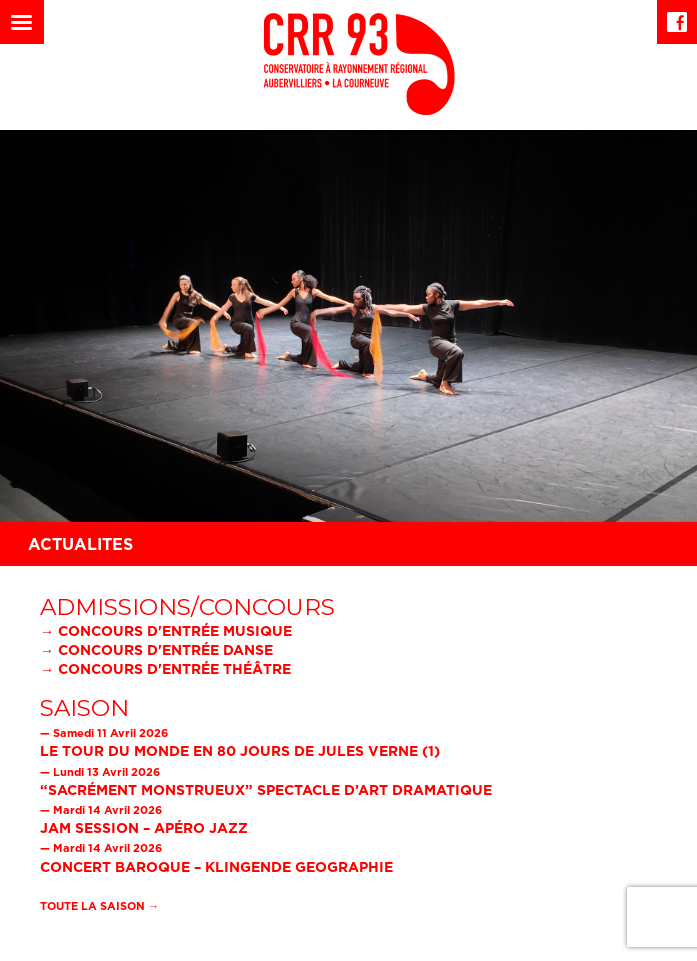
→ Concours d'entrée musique (166, 630)
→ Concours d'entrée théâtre (165, 668)
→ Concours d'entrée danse (156, 649)
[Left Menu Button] (22, 22)
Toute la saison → (99, 906)
